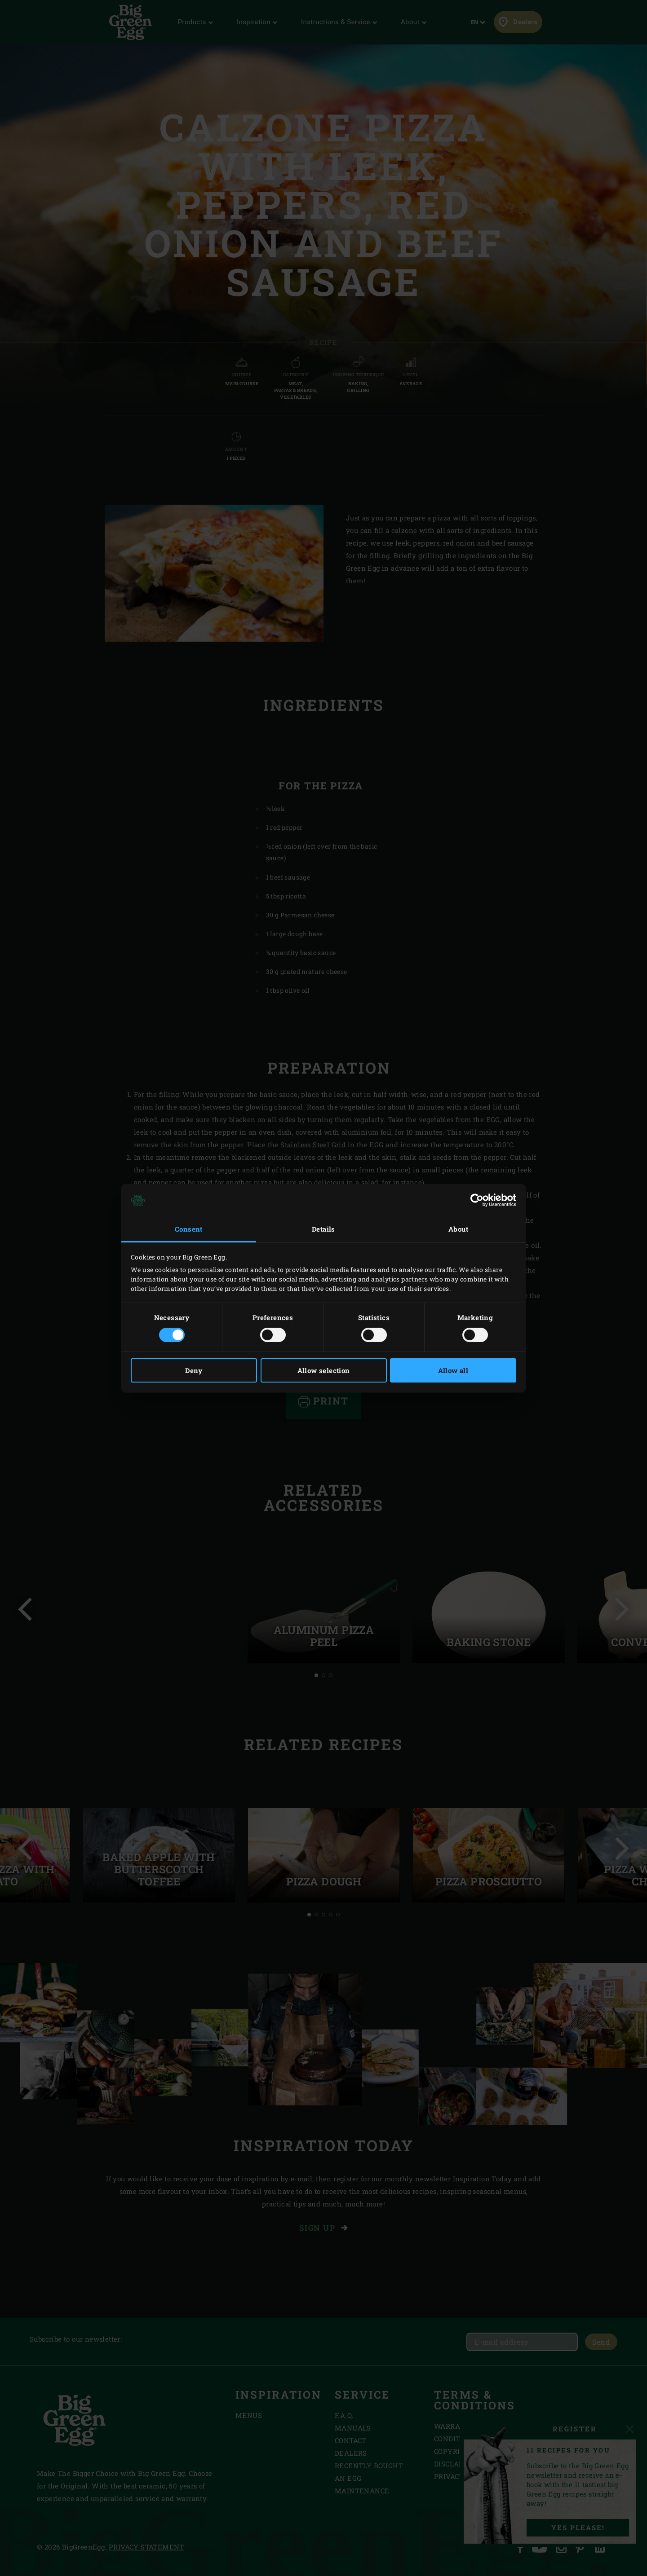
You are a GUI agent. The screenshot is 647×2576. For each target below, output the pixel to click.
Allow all (453, 1370)
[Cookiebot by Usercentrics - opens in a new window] (477, 1200)
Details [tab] (323, 1228)
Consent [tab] (189, 1228)
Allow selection (323, 1370)
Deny (194, 1370)
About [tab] (458, 1228)
